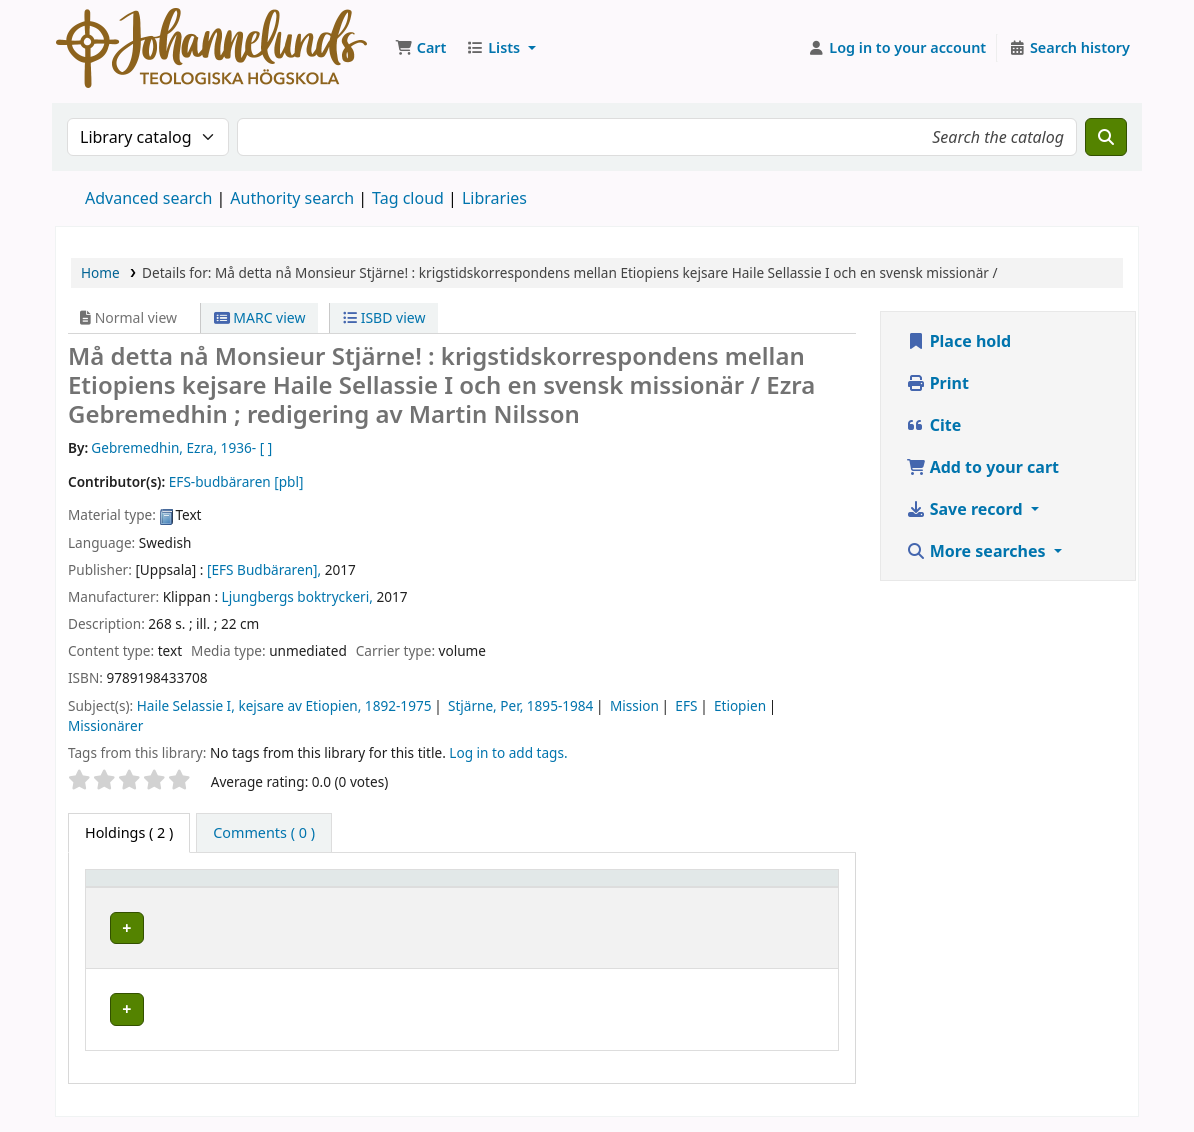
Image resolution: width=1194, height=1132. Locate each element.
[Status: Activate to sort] (795, 897)
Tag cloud (408, 198)
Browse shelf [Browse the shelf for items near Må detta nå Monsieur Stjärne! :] (585, 1019)
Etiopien (740, 705)
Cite (934, 425)
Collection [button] (423, 906)
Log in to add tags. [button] (508, 752)
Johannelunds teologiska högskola (299, 1010)
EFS (686, 705)
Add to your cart (983, 467)
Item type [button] (129, 906)
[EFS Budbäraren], (264, 569)
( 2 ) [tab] (129, 832)
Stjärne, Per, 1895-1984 (520, 705)
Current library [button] (285, 906)
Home (100, 272)
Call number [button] (566, 897)
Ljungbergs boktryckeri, (297, 596)
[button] (420, 48)
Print (937, 383)
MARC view (260, 317)
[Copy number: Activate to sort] (700, 897)
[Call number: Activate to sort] (588, 897)
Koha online (211, 48)
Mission (634, 705)
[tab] (264, 833)
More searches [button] (978, 551)
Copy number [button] (685, 897)
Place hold (959, 341)
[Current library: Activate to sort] (301, 897)
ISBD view (384, 317)
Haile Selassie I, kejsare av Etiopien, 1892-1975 (284, 705)
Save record (966, 509)
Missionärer (105, 725)
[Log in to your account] (897, 48)
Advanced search (148, 198)
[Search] (1106, 137)
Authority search (292, 198)
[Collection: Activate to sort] (453, 897)
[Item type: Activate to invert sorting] (155, 897)
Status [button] (785, 906)
